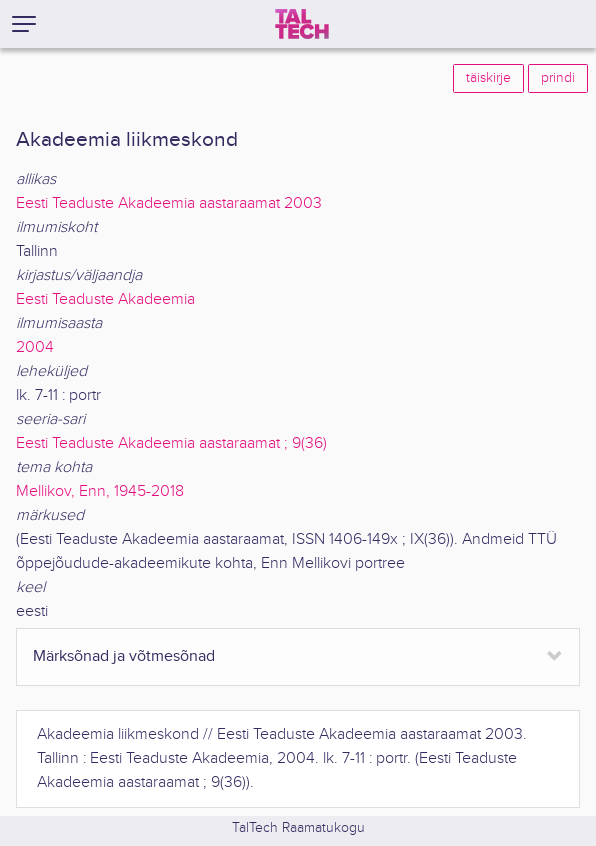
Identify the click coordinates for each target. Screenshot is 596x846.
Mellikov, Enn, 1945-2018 (100, 491)
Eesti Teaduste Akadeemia (105, 299)
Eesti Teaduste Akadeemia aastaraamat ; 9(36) (171, 443)
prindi (558, 78)
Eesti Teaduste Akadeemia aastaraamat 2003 (169, 203)
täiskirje (488, 78)
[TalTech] (302, 24)
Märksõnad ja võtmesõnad (124, 656)
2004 (35, 347)
